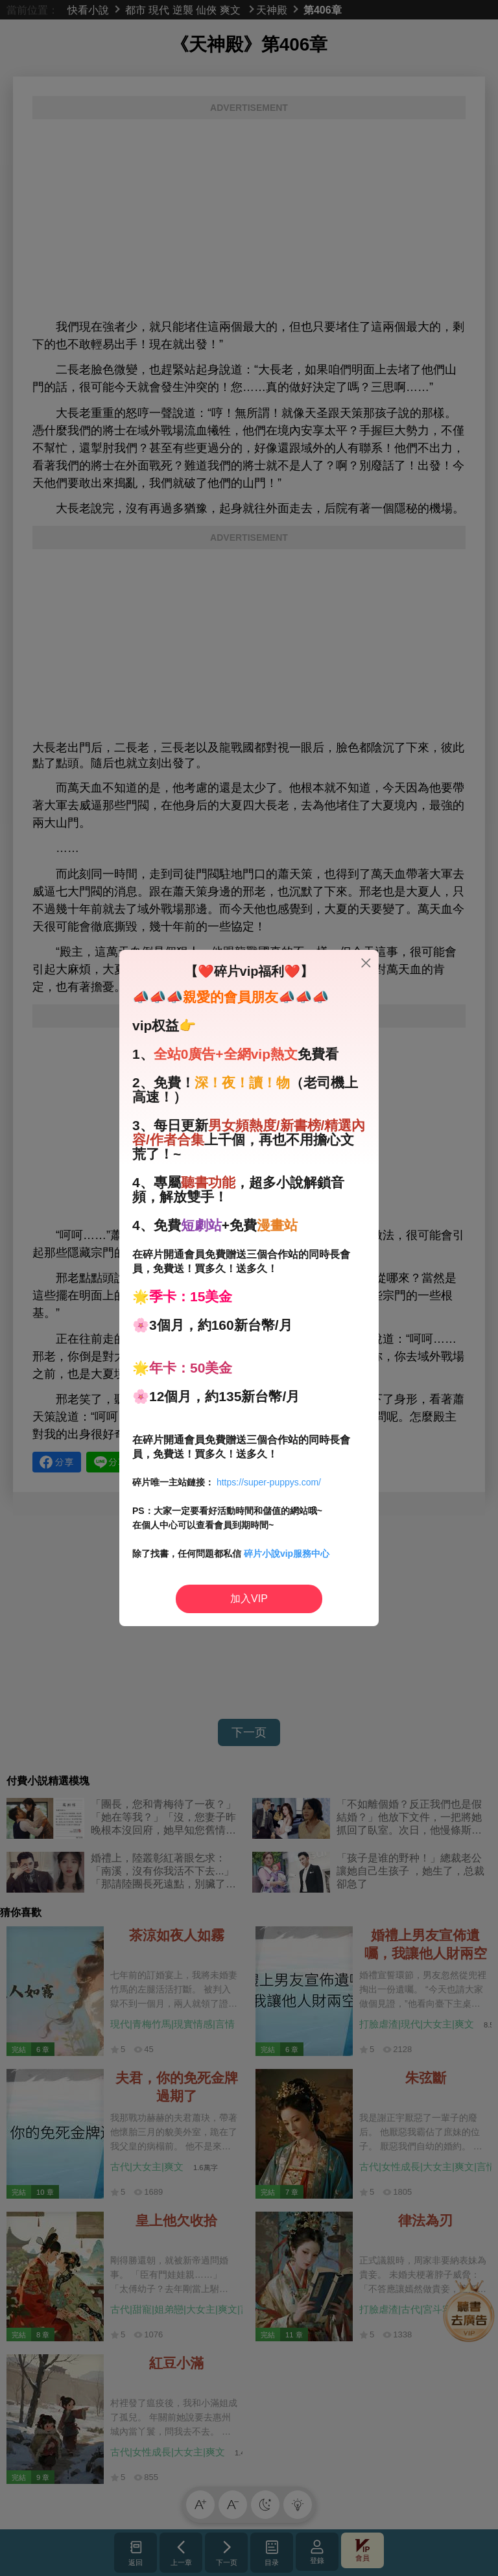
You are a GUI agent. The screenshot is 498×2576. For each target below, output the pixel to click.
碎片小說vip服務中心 (286, 1553)
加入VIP (249, 1598)
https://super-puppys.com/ (269, 1482)
